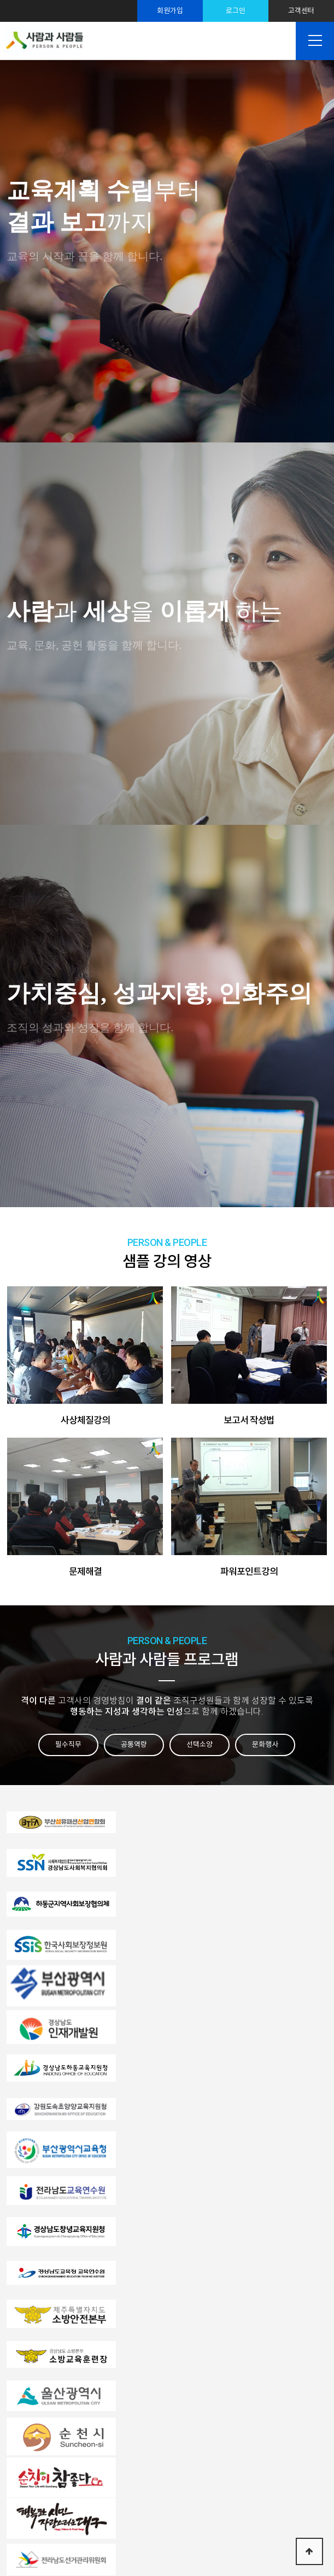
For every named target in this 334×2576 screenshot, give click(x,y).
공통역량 (134, 1744)
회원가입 (170, 11)
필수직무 (68, 1744)
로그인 (235, 11)
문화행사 (265, 1744)
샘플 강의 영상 (167, 1252)
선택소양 (199, 1744)
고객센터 (301, 11)
